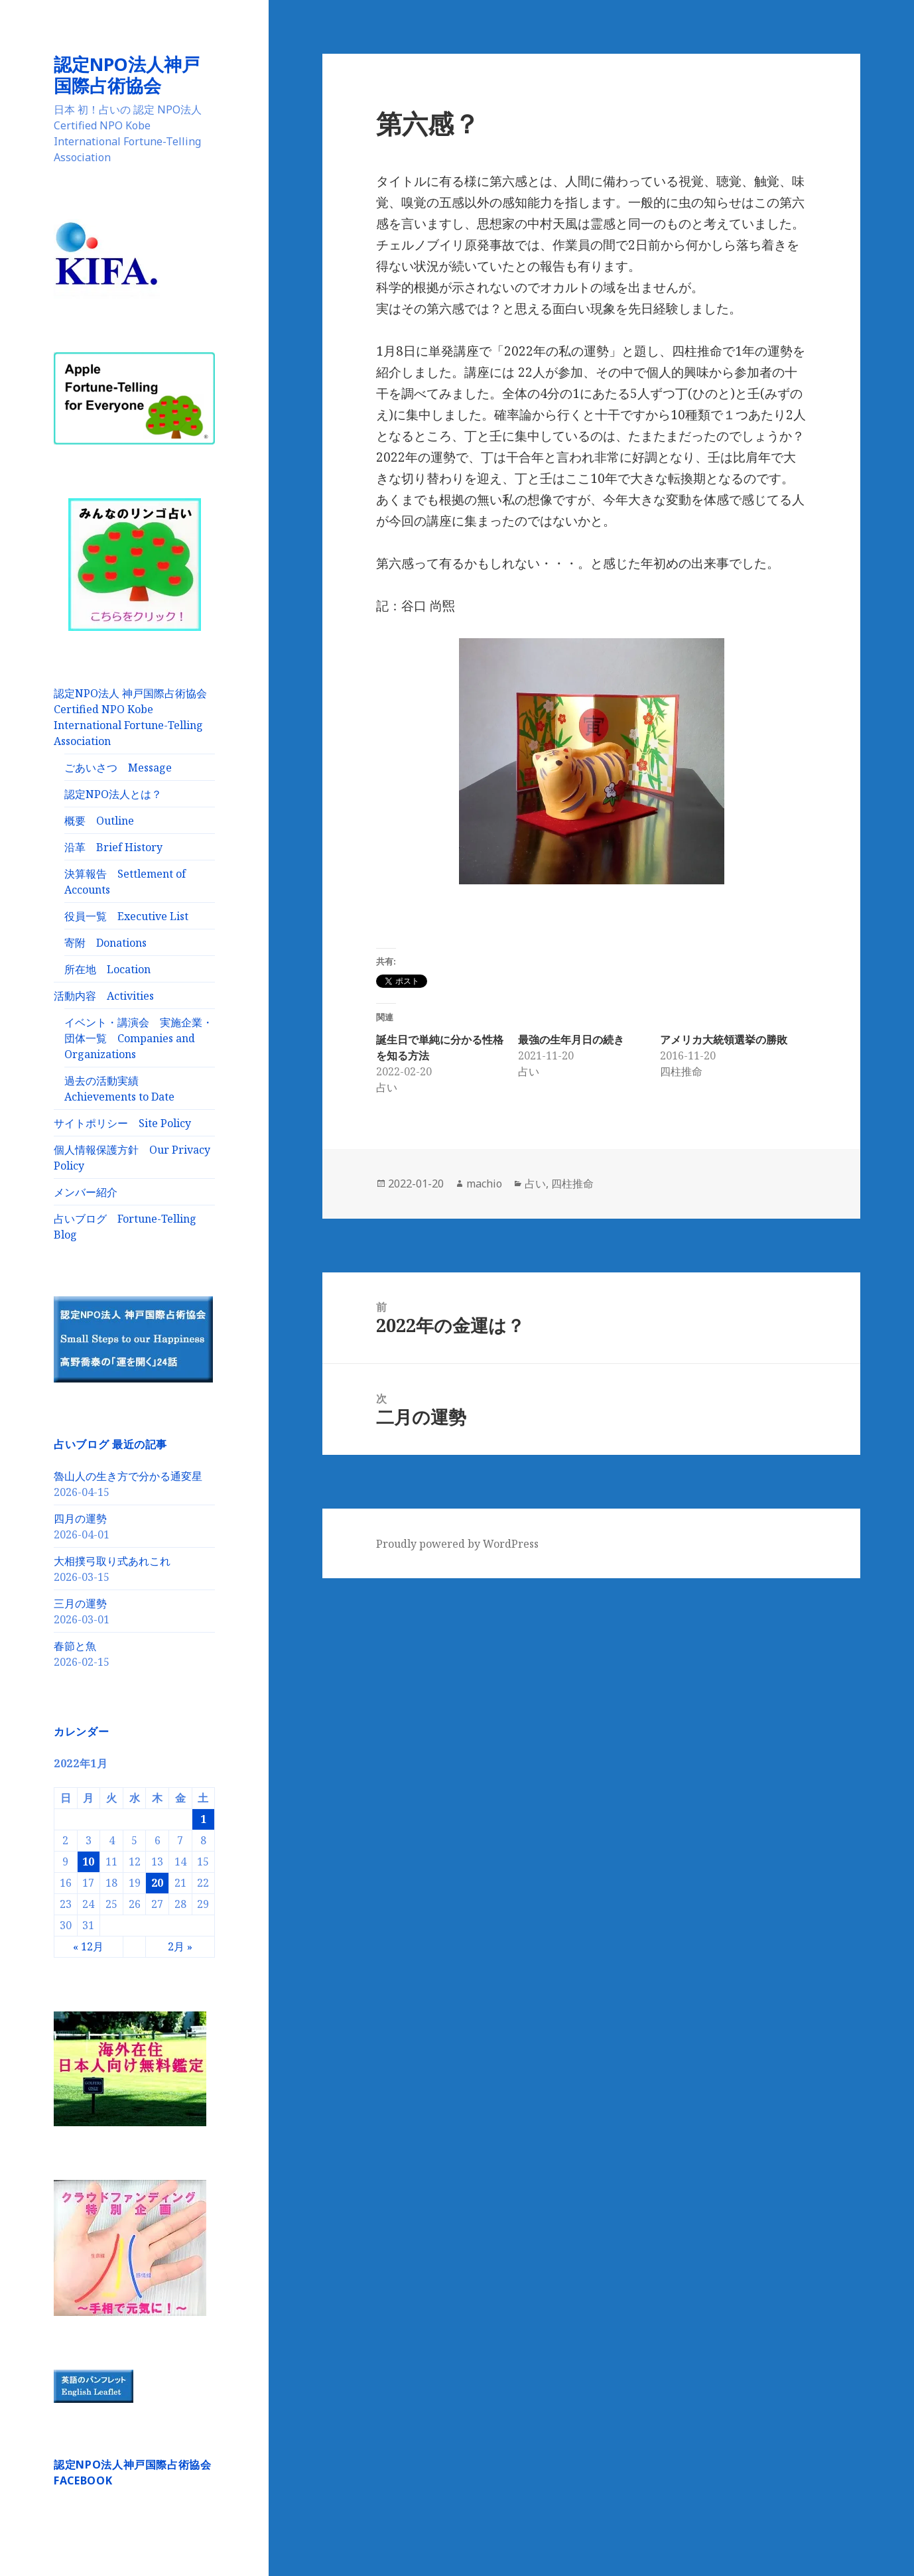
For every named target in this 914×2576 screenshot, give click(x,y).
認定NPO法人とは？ (113, 794)
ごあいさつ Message (118, 767)
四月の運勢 (80, 1518)
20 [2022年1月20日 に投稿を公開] (157, 1882)
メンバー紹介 (85, 1192)
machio (484, 1183)
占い (535, 1183)
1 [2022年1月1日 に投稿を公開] (203, 1819)
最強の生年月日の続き (571, 1039)
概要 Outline (99, 820)
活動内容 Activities (104, 995)
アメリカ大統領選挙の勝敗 (723, 1039)
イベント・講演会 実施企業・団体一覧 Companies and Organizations (138, 1038)
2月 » (180, 1946)
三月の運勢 (80, 1603)
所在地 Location (107, 969)
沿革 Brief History (113, 847)
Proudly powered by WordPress (457, 1543)
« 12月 (88, 1946)
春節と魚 (75, 1646)
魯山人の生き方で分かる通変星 (128, 1476)
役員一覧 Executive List (126, 916)
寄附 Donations (105, 942)
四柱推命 (572, 1183)
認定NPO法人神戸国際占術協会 (127, 75)
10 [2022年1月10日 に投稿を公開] (88, 1861)
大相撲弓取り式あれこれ (112, 1561)
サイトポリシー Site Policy (122, 1123)
